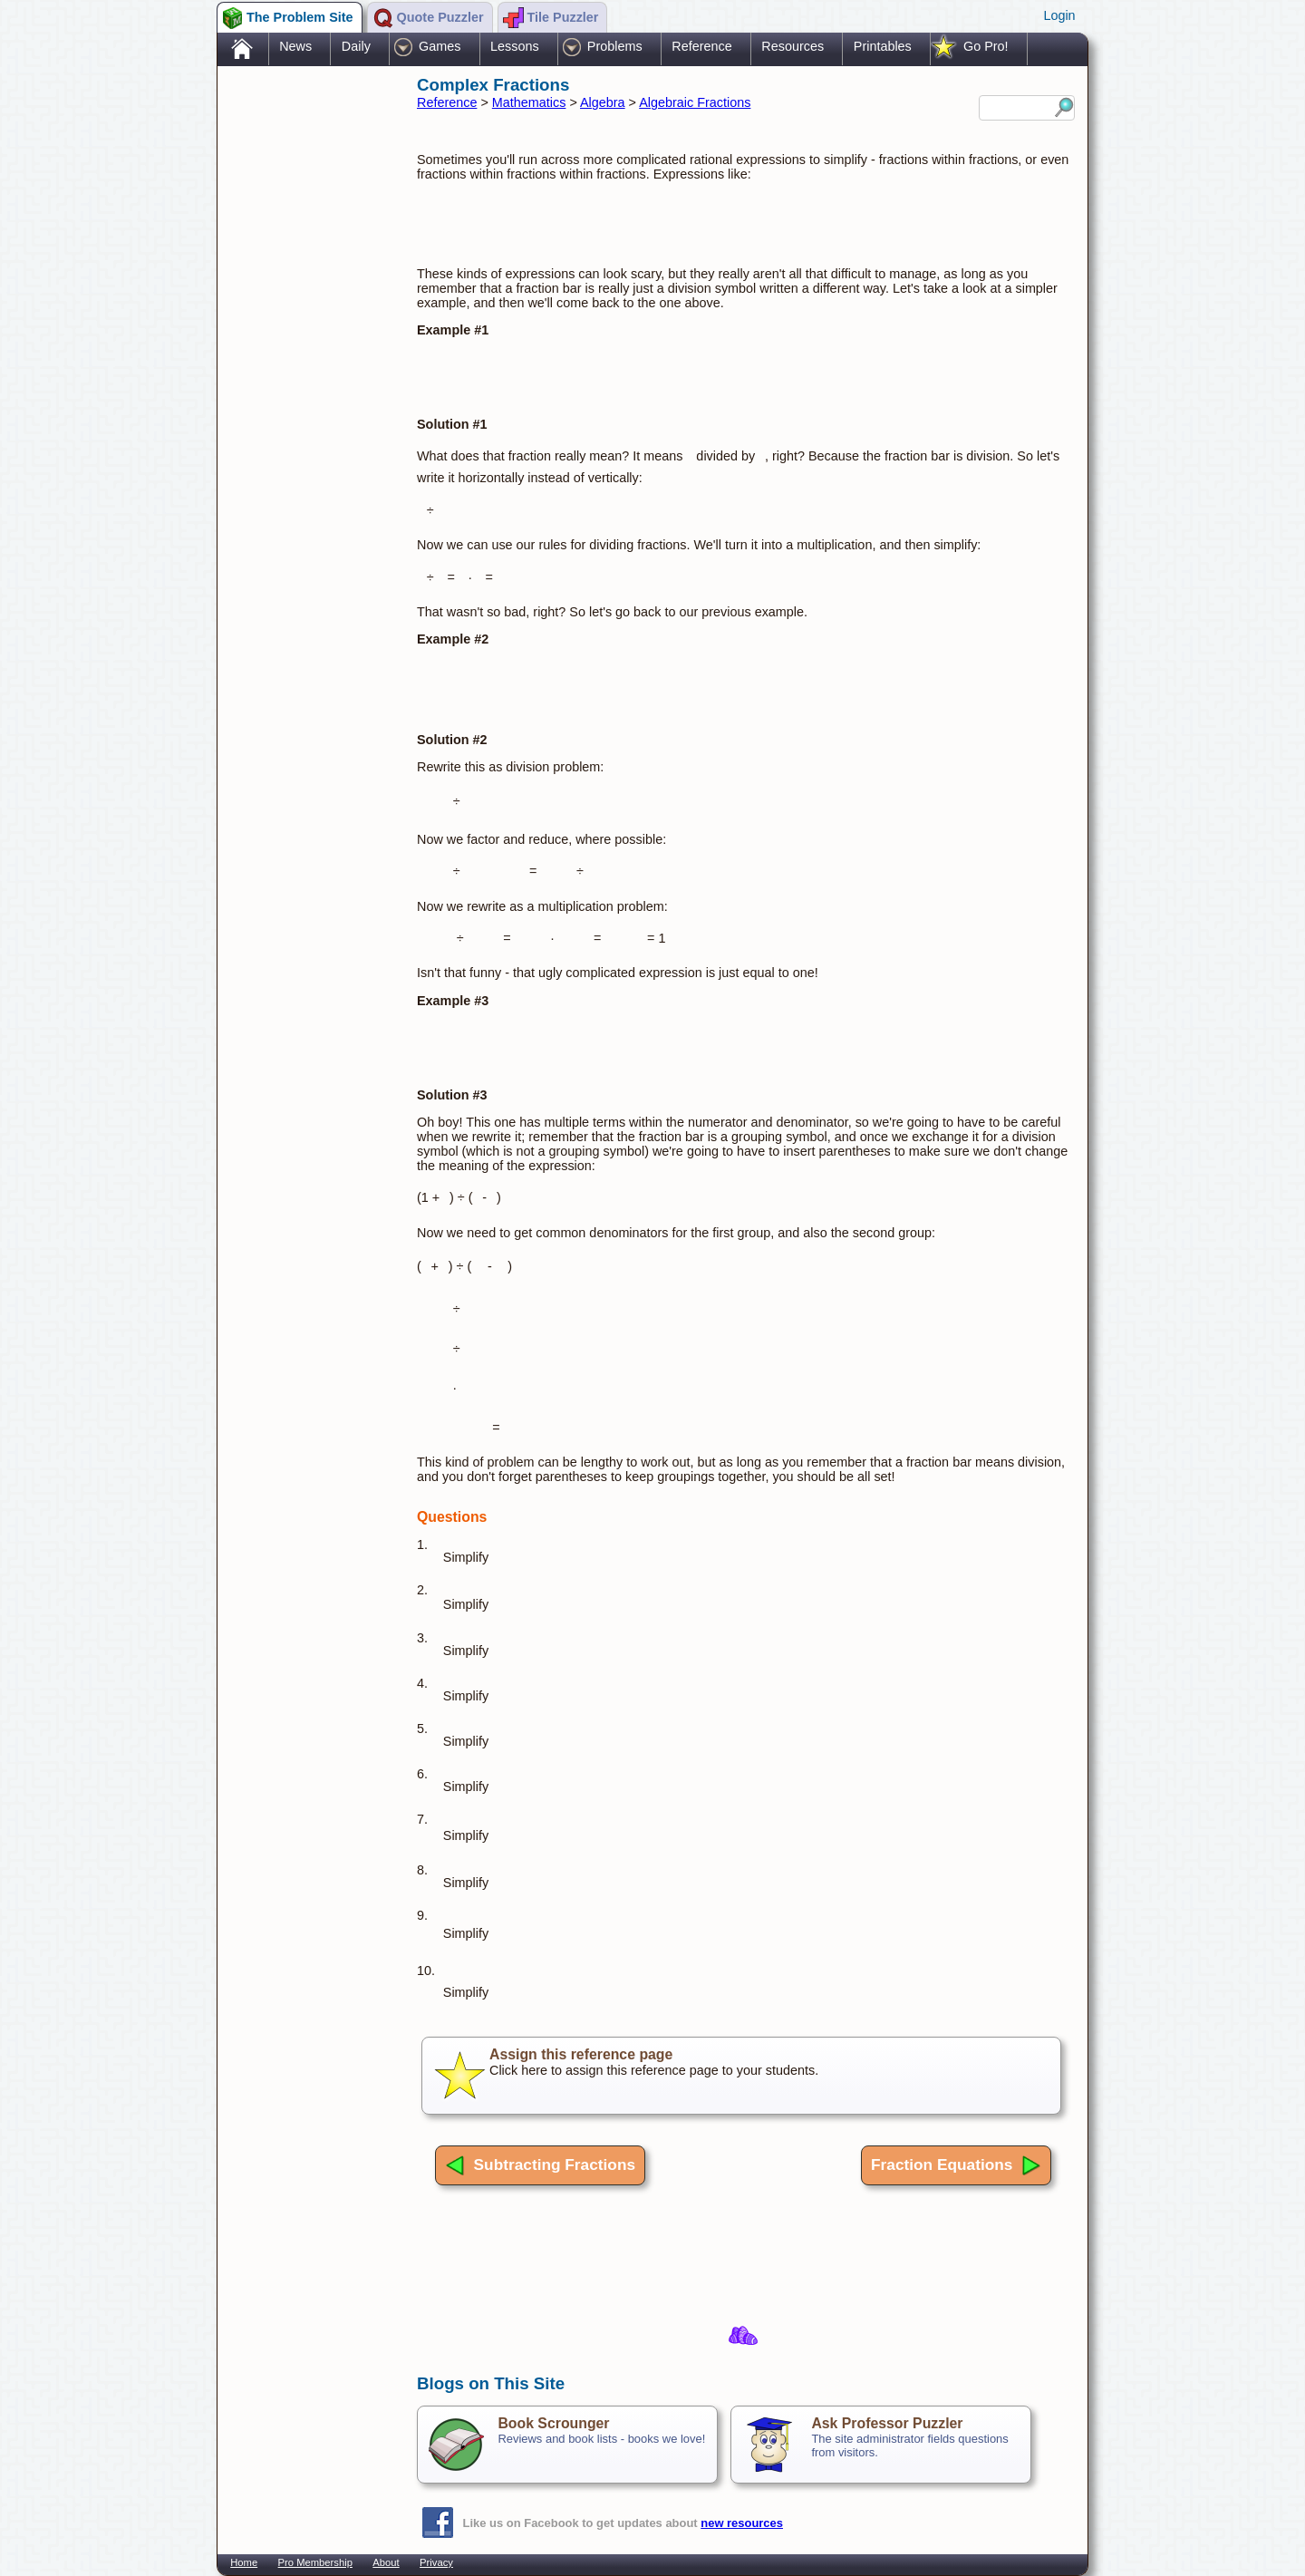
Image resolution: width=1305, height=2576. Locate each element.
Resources (792, 46)
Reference (701, 46)
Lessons (514, 46)
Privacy (436, 2562)
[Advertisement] (308, 356)
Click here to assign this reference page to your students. (741, 2076)
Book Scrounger (553, 2423)
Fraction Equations (956, 2165)
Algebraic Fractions (694, 102)
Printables (883, 46)
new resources (742, 2523)
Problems (615, 46)
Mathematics (529, 102)
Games (439, 46)
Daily (356, 46)
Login (1059, 15)
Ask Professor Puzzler (886, 2423)
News (295, 46)
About (385, 2562)
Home (243, 2562)
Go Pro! (986, 46)
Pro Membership (315, 2562)
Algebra (602, 102)
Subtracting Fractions (540, 2165)
